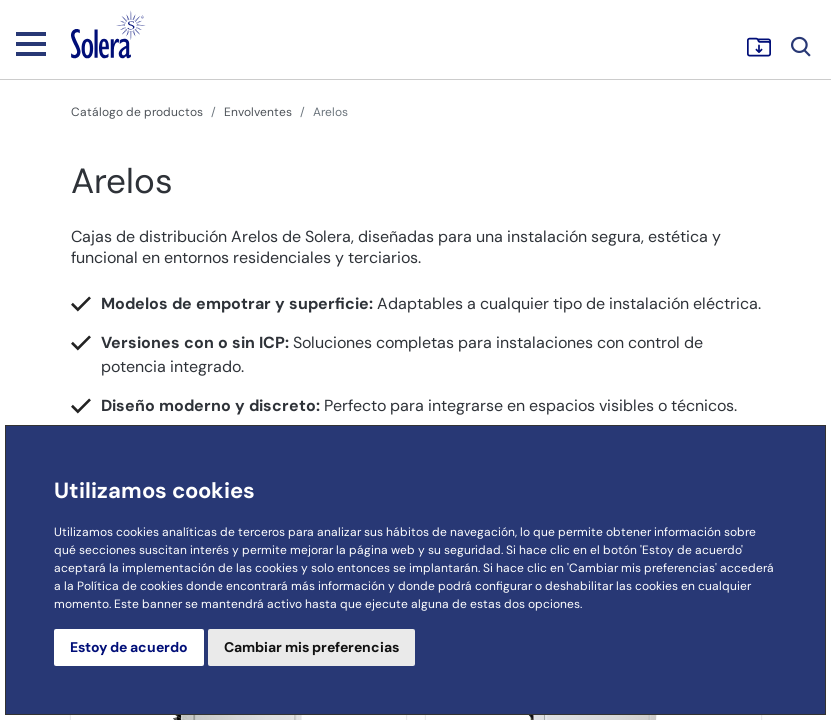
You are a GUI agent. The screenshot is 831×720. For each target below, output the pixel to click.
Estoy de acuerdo (129, 647)
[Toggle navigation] (31, 43)
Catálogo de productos (137, 112)
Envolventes (258, 112)
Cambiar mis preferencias (311, 647)
